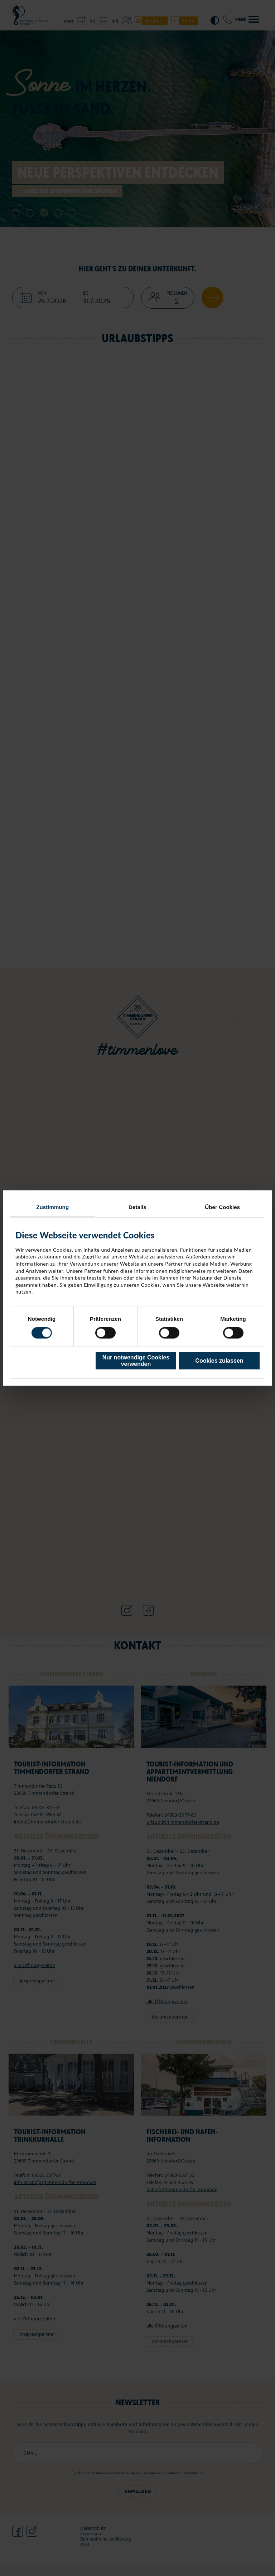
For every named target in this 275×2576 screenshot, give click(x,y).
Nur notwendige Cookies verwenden (136, 1360)
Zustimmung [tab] (52, 1207)
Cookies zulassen (219, 1361)
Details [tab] (137, 1207)
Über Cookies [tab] (222, 1207)
